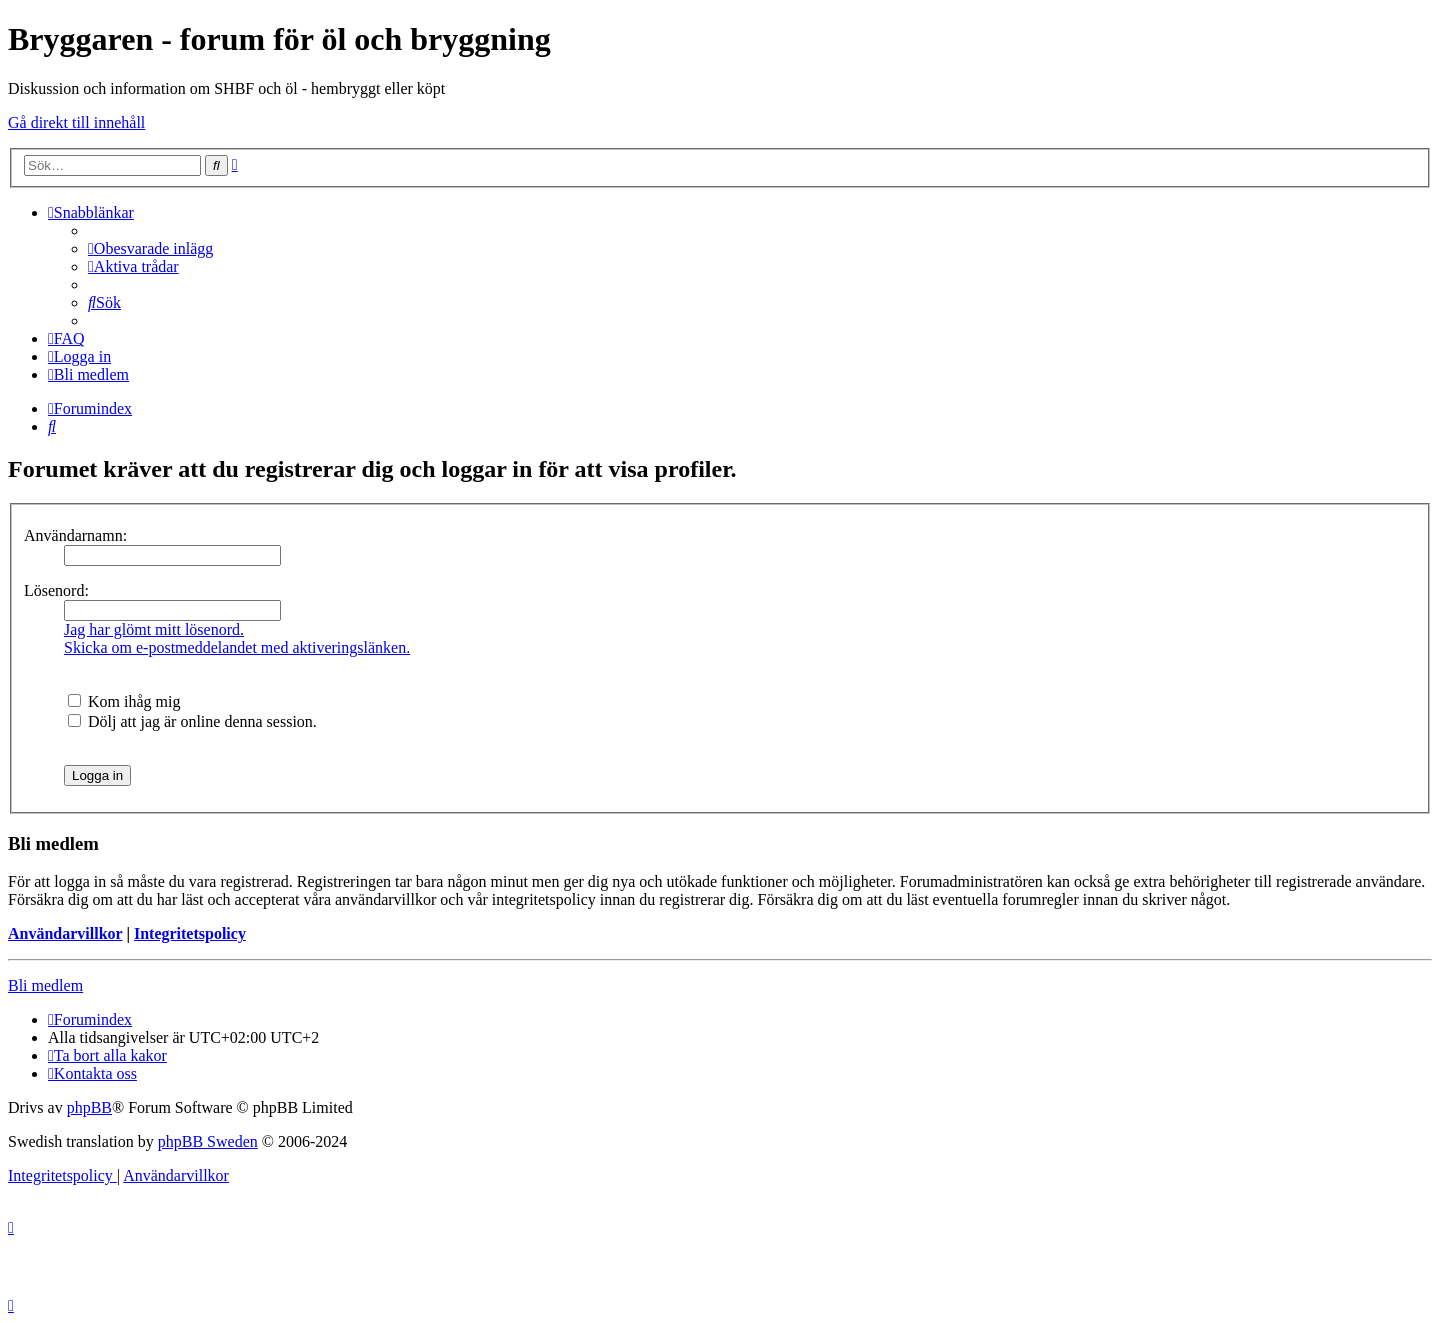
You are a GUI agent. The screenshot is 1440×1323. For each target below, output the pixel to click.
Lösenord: (56, 590)
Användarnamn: (75, 535)
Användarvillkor (65, 933)
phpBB (89, 1107)
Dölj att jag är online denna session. (192, 721)
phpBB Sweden (208, 1141)
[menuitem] (150, 248)
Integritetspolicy (190, 933)
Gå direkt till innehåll (76, 122)
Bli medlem (45, 985)
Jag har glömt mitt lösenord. (154, 629)
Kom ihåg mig (124, 701)
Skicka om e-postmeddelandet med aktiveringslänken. (237, 647)
